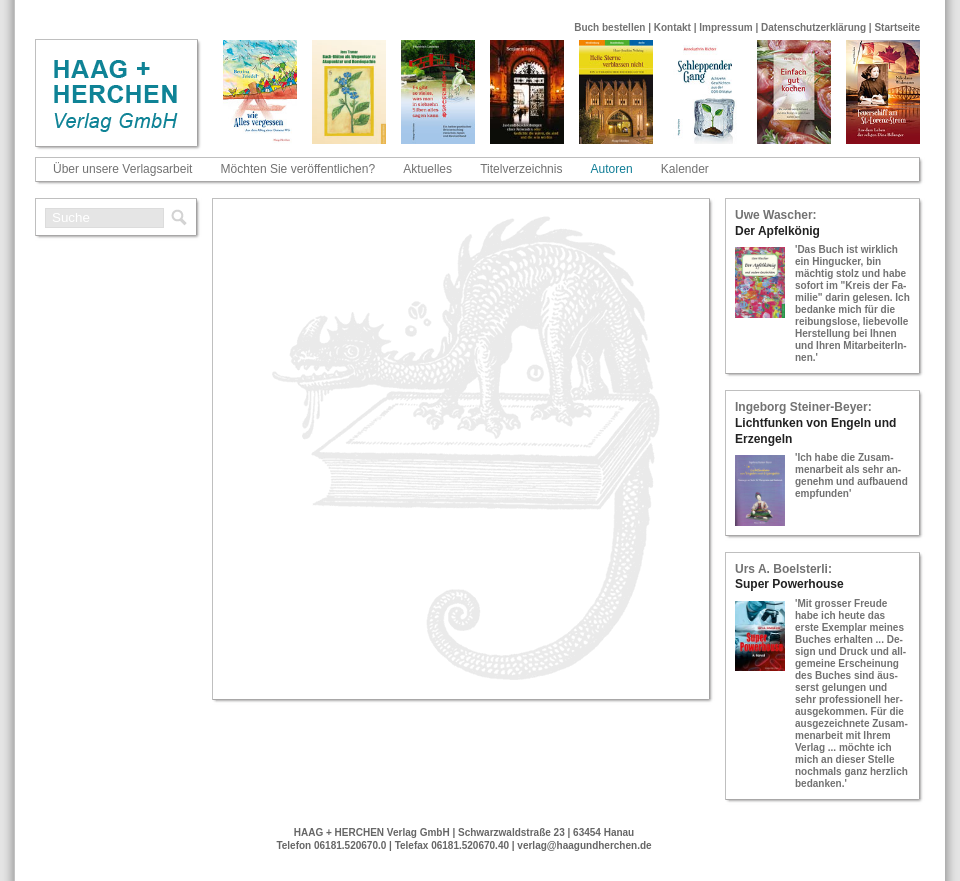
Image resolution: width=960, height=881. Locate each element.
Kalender (685, 169)
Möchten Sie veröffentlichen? (298, 169)
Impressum (725, 27)
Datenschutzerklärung (813, 27)
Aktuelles (427, 169)
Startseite (897, 27)
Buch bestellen (609, 27)
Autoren (612, 169)
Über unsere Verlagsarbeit (122, 169)
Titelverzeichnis (521, 169)
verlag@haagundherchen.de (584, 845)
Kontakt (672, 27)
